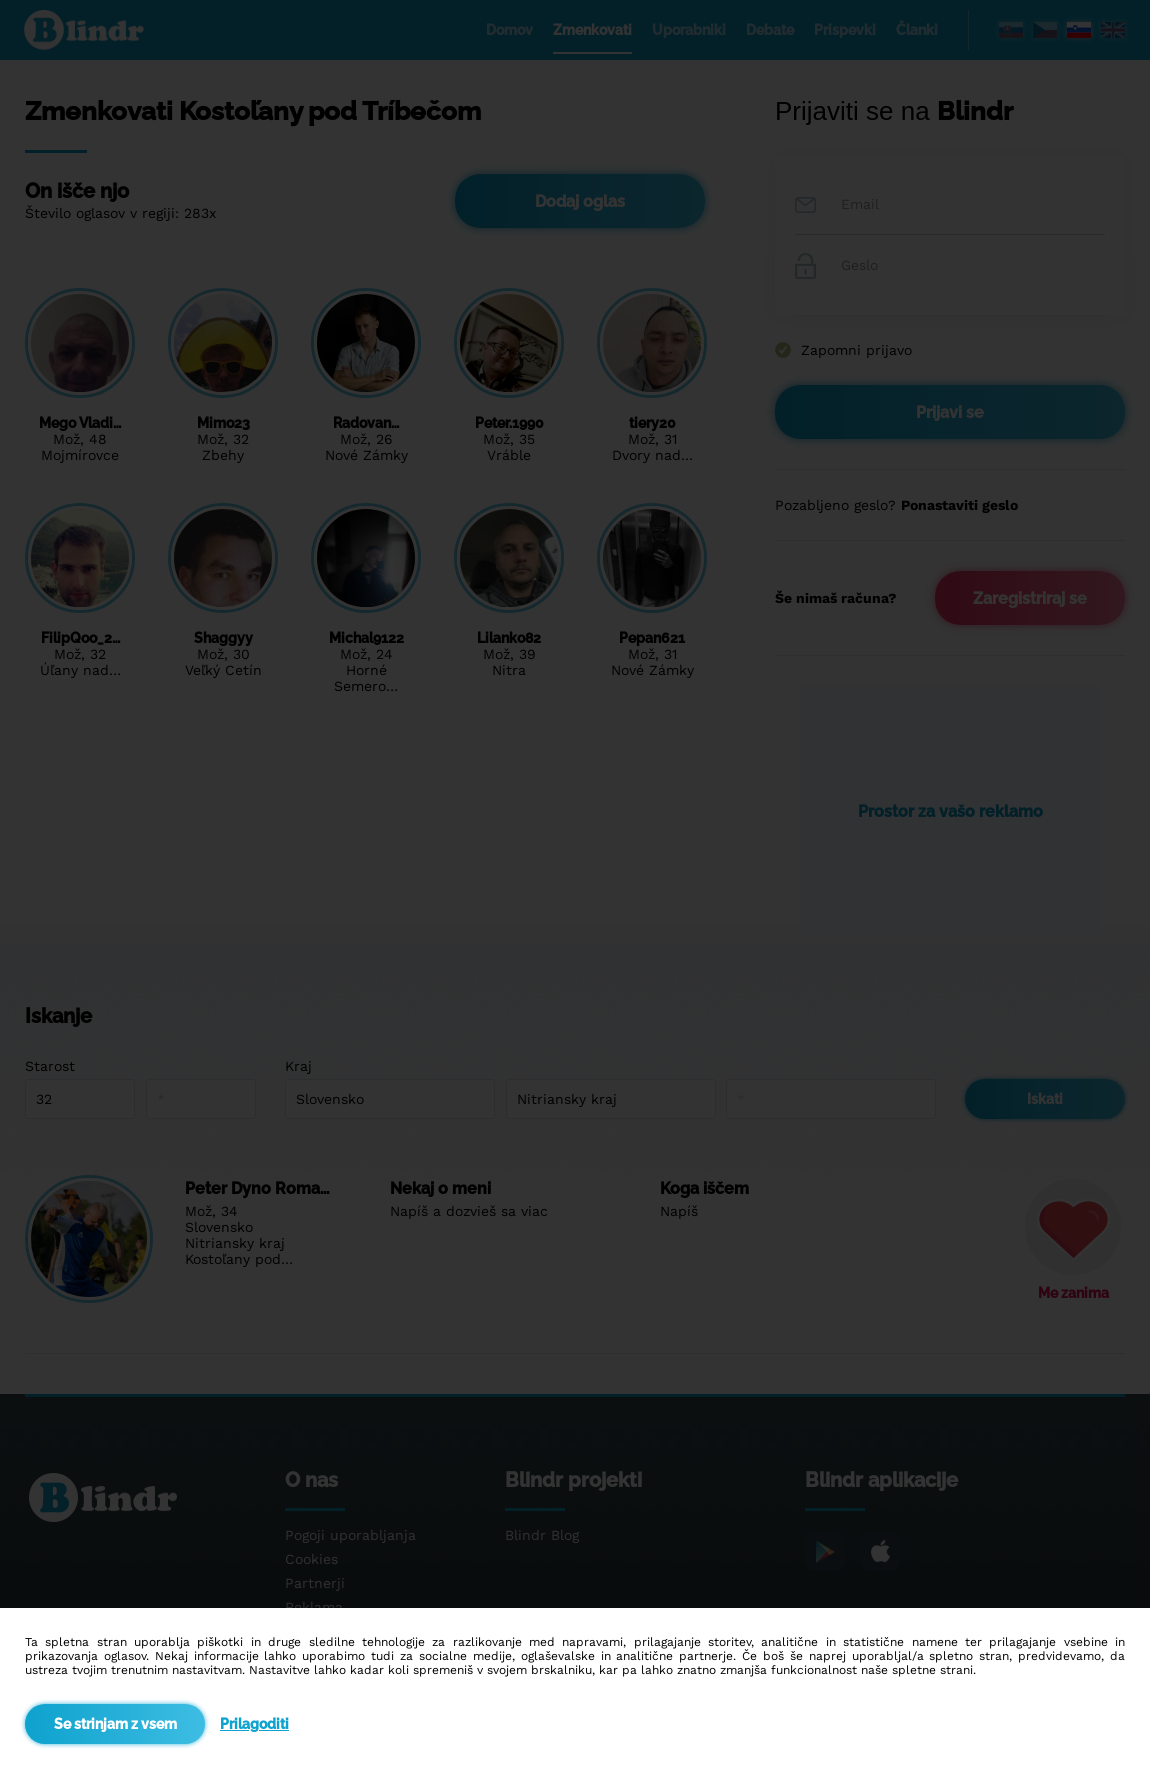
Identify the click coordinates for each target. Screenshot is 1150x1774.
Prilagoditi (254, 1724)
